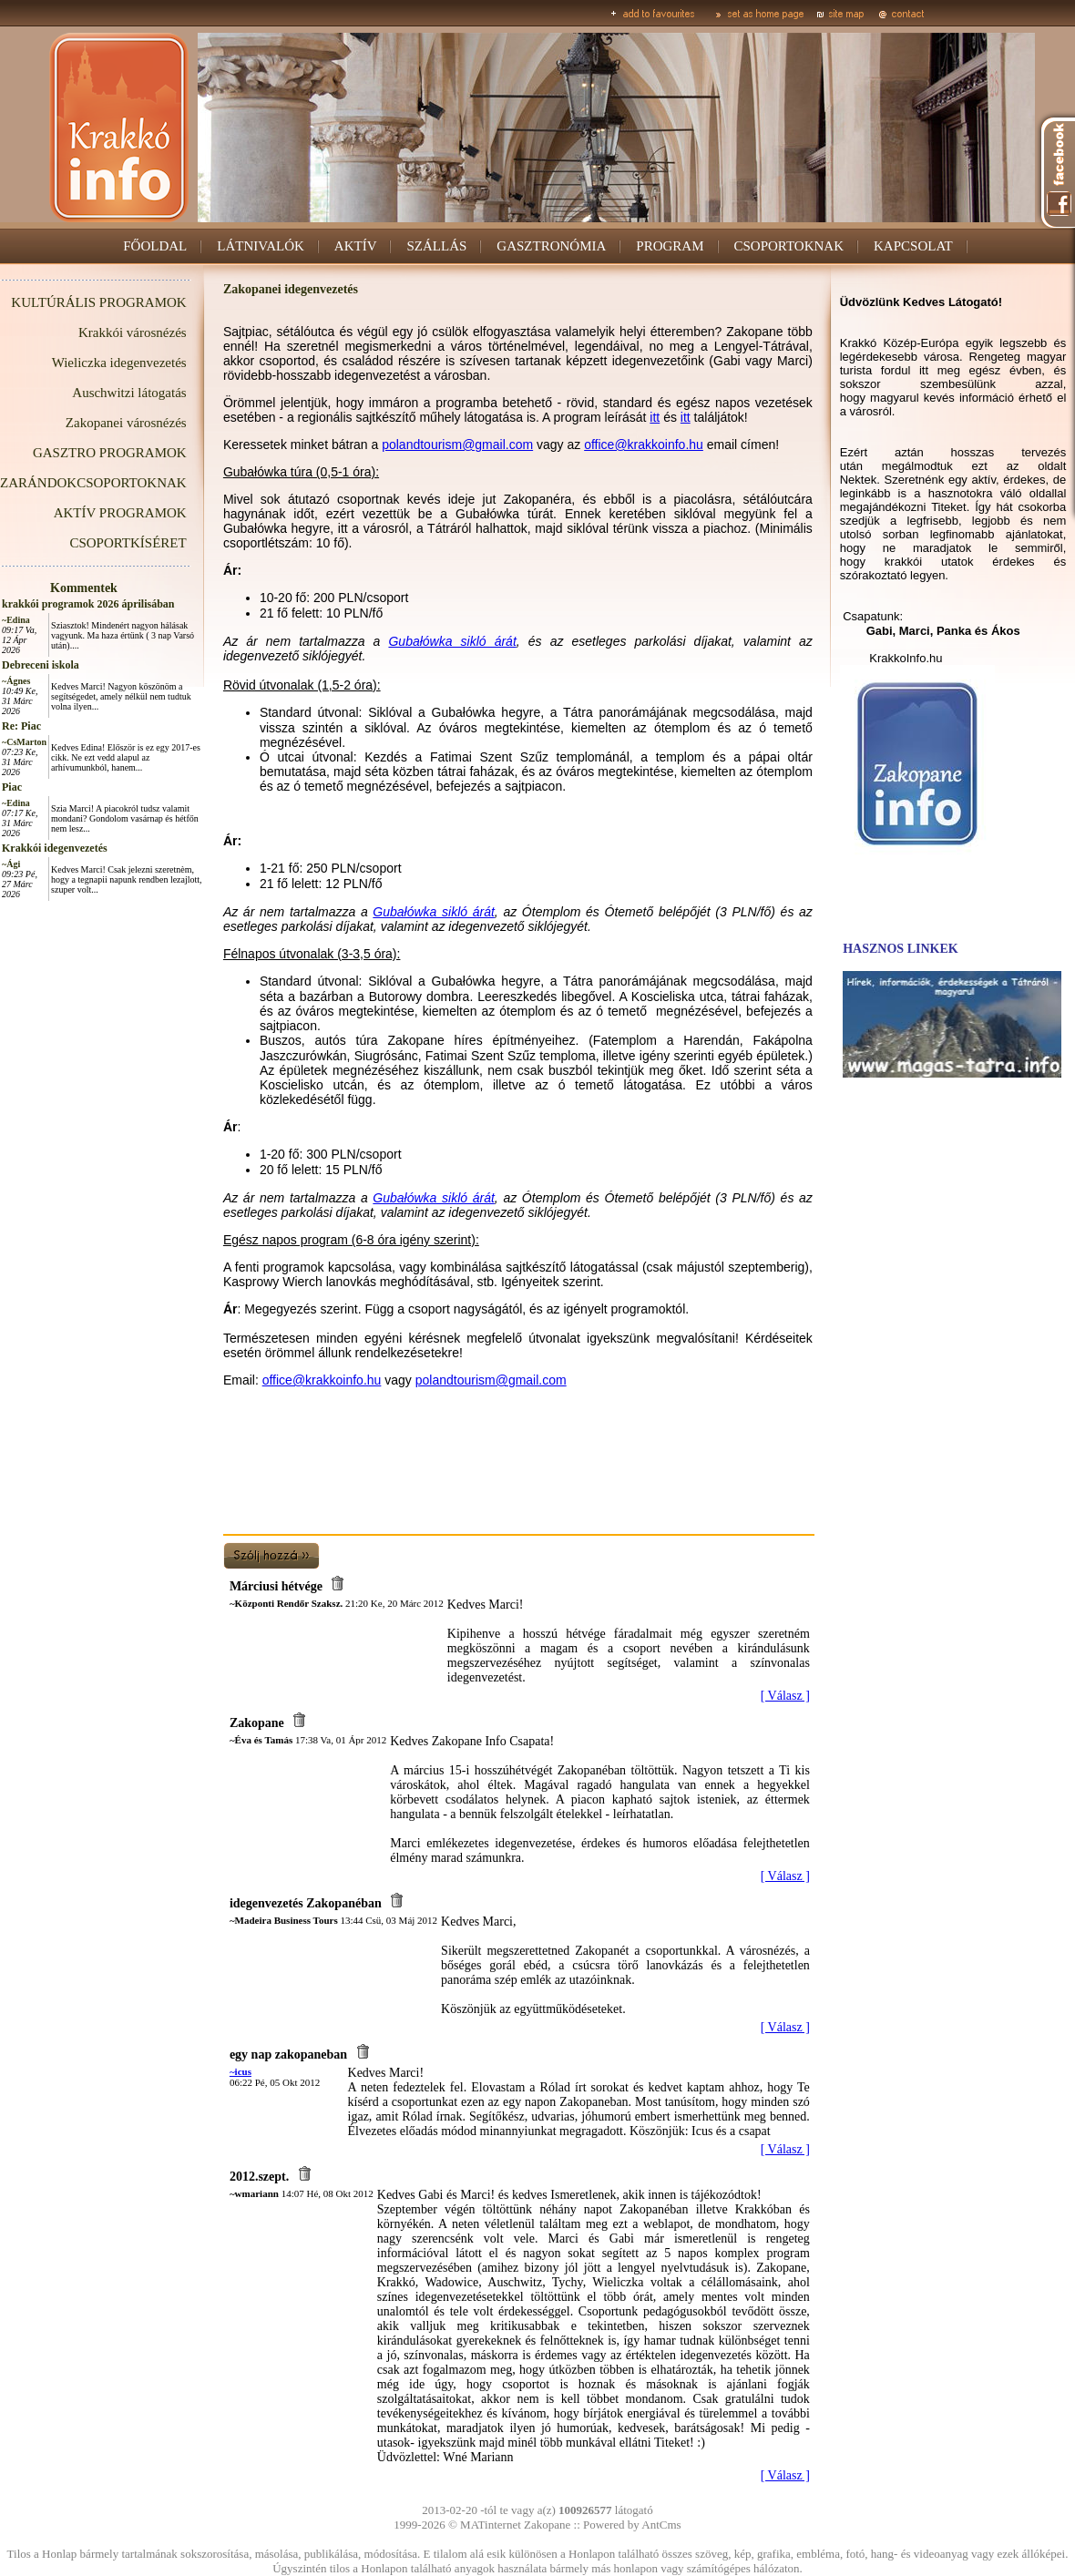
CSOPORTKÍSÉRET (127, 543)
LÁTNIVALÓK (260, 246)
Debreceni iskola (40, 665)
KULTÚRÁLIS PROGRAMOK (98, 302)
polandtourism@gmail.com (457, 444)
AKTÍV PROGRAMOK (120, 513)
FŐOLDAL (155, 246)
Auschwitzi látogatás (129, 392)
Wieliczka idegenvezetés (119, 362)
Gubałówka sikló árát (452, 641)
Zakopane (547, 2524)
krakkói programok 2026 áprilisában (88, 604)
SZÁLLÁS (436, 246)
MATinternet (490, 2524)
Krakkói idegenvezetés (55, 848)
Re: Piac (21, 726)
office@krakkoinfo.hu (643, 444)
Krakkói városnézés (132, 332)
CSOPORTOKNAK (789, 246)
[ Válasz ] (785, 1695)
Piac (12, 787)
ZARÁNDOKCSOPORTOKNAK (93, 482)
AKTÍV (355, 246)
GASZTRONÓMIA (551, 246)
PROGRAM (669, 246)
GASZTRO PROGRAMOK (110, 452)
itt (655, 417)
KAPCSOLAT (913, 246)
